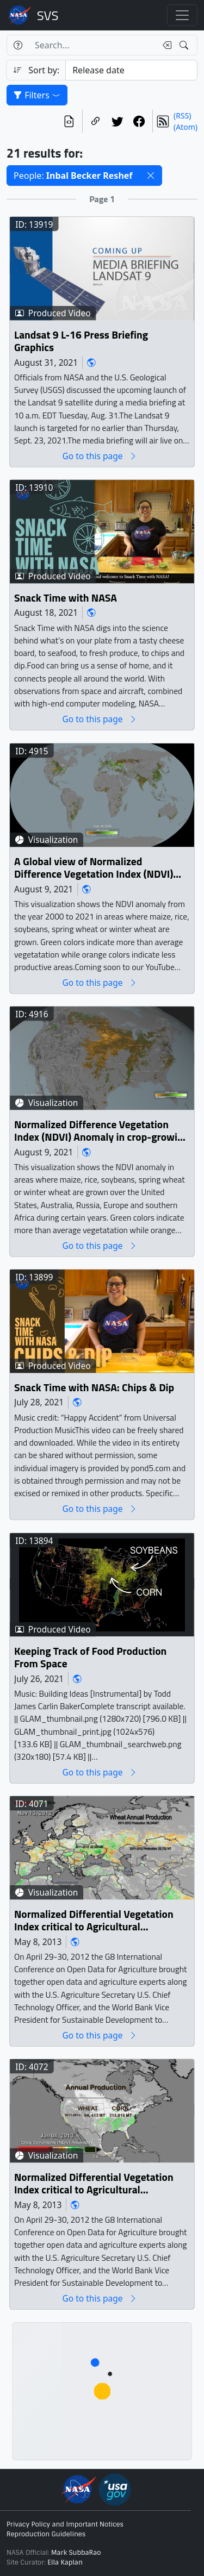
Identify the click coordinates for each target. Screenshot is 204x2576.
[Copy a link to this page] (95, 121)
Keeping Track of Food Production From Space (90, 1658)
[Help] (18, 45)
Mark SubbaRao (76, 2552)
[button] (150, 175)
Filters (37, 95)
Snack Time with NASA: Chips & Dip (94, 1387)
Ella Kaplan (65, 2562)
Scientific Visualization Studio (48, 15)
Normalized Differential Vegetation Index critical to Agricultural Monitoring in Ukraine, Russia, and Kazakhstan (94, 1921)
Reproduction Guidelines (46, 2534)
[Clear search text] (165, 45)
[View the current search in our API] (69, 121)
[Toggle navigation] (182, 15)
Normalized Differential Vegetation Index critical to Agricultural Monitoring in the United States (94, 2184)
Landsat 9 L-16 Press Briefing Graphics (81, 341)
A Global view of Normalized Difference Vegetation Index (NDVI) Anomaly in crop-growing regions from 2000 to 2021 (93, 868)
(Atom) (185, 127)
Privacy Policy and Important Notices (65, 2524)
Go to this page (99, 456)
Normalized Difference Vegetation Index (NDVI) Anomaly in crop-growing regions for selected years (101, 1131)
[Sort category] (131, 70)
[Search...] (92, 45)
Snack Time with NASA (65, 598)
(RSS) (182, 115)
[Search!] (185, 45)
